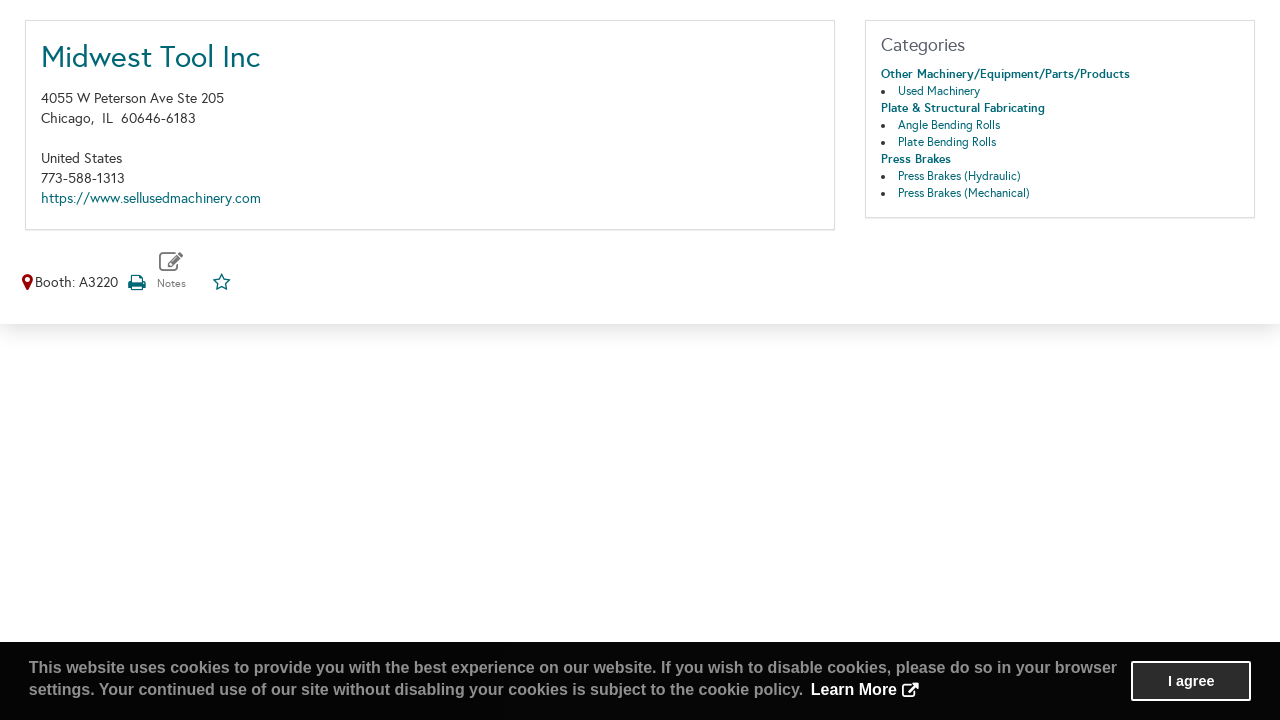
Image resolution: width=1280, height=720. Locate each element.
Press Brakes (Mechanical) (964, 193)
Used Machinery (939, 91)
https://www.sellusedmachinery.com (151, 198)
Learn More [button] (854, 689)
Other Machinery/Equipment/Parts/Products (1005, 74)
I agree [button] (1191, 681)
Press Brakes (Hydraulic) (959, 176)
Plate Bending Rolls (947, 142)
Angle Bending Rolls (949, 125)
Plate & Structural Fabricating (963, 108)
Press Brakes (916, 159)
